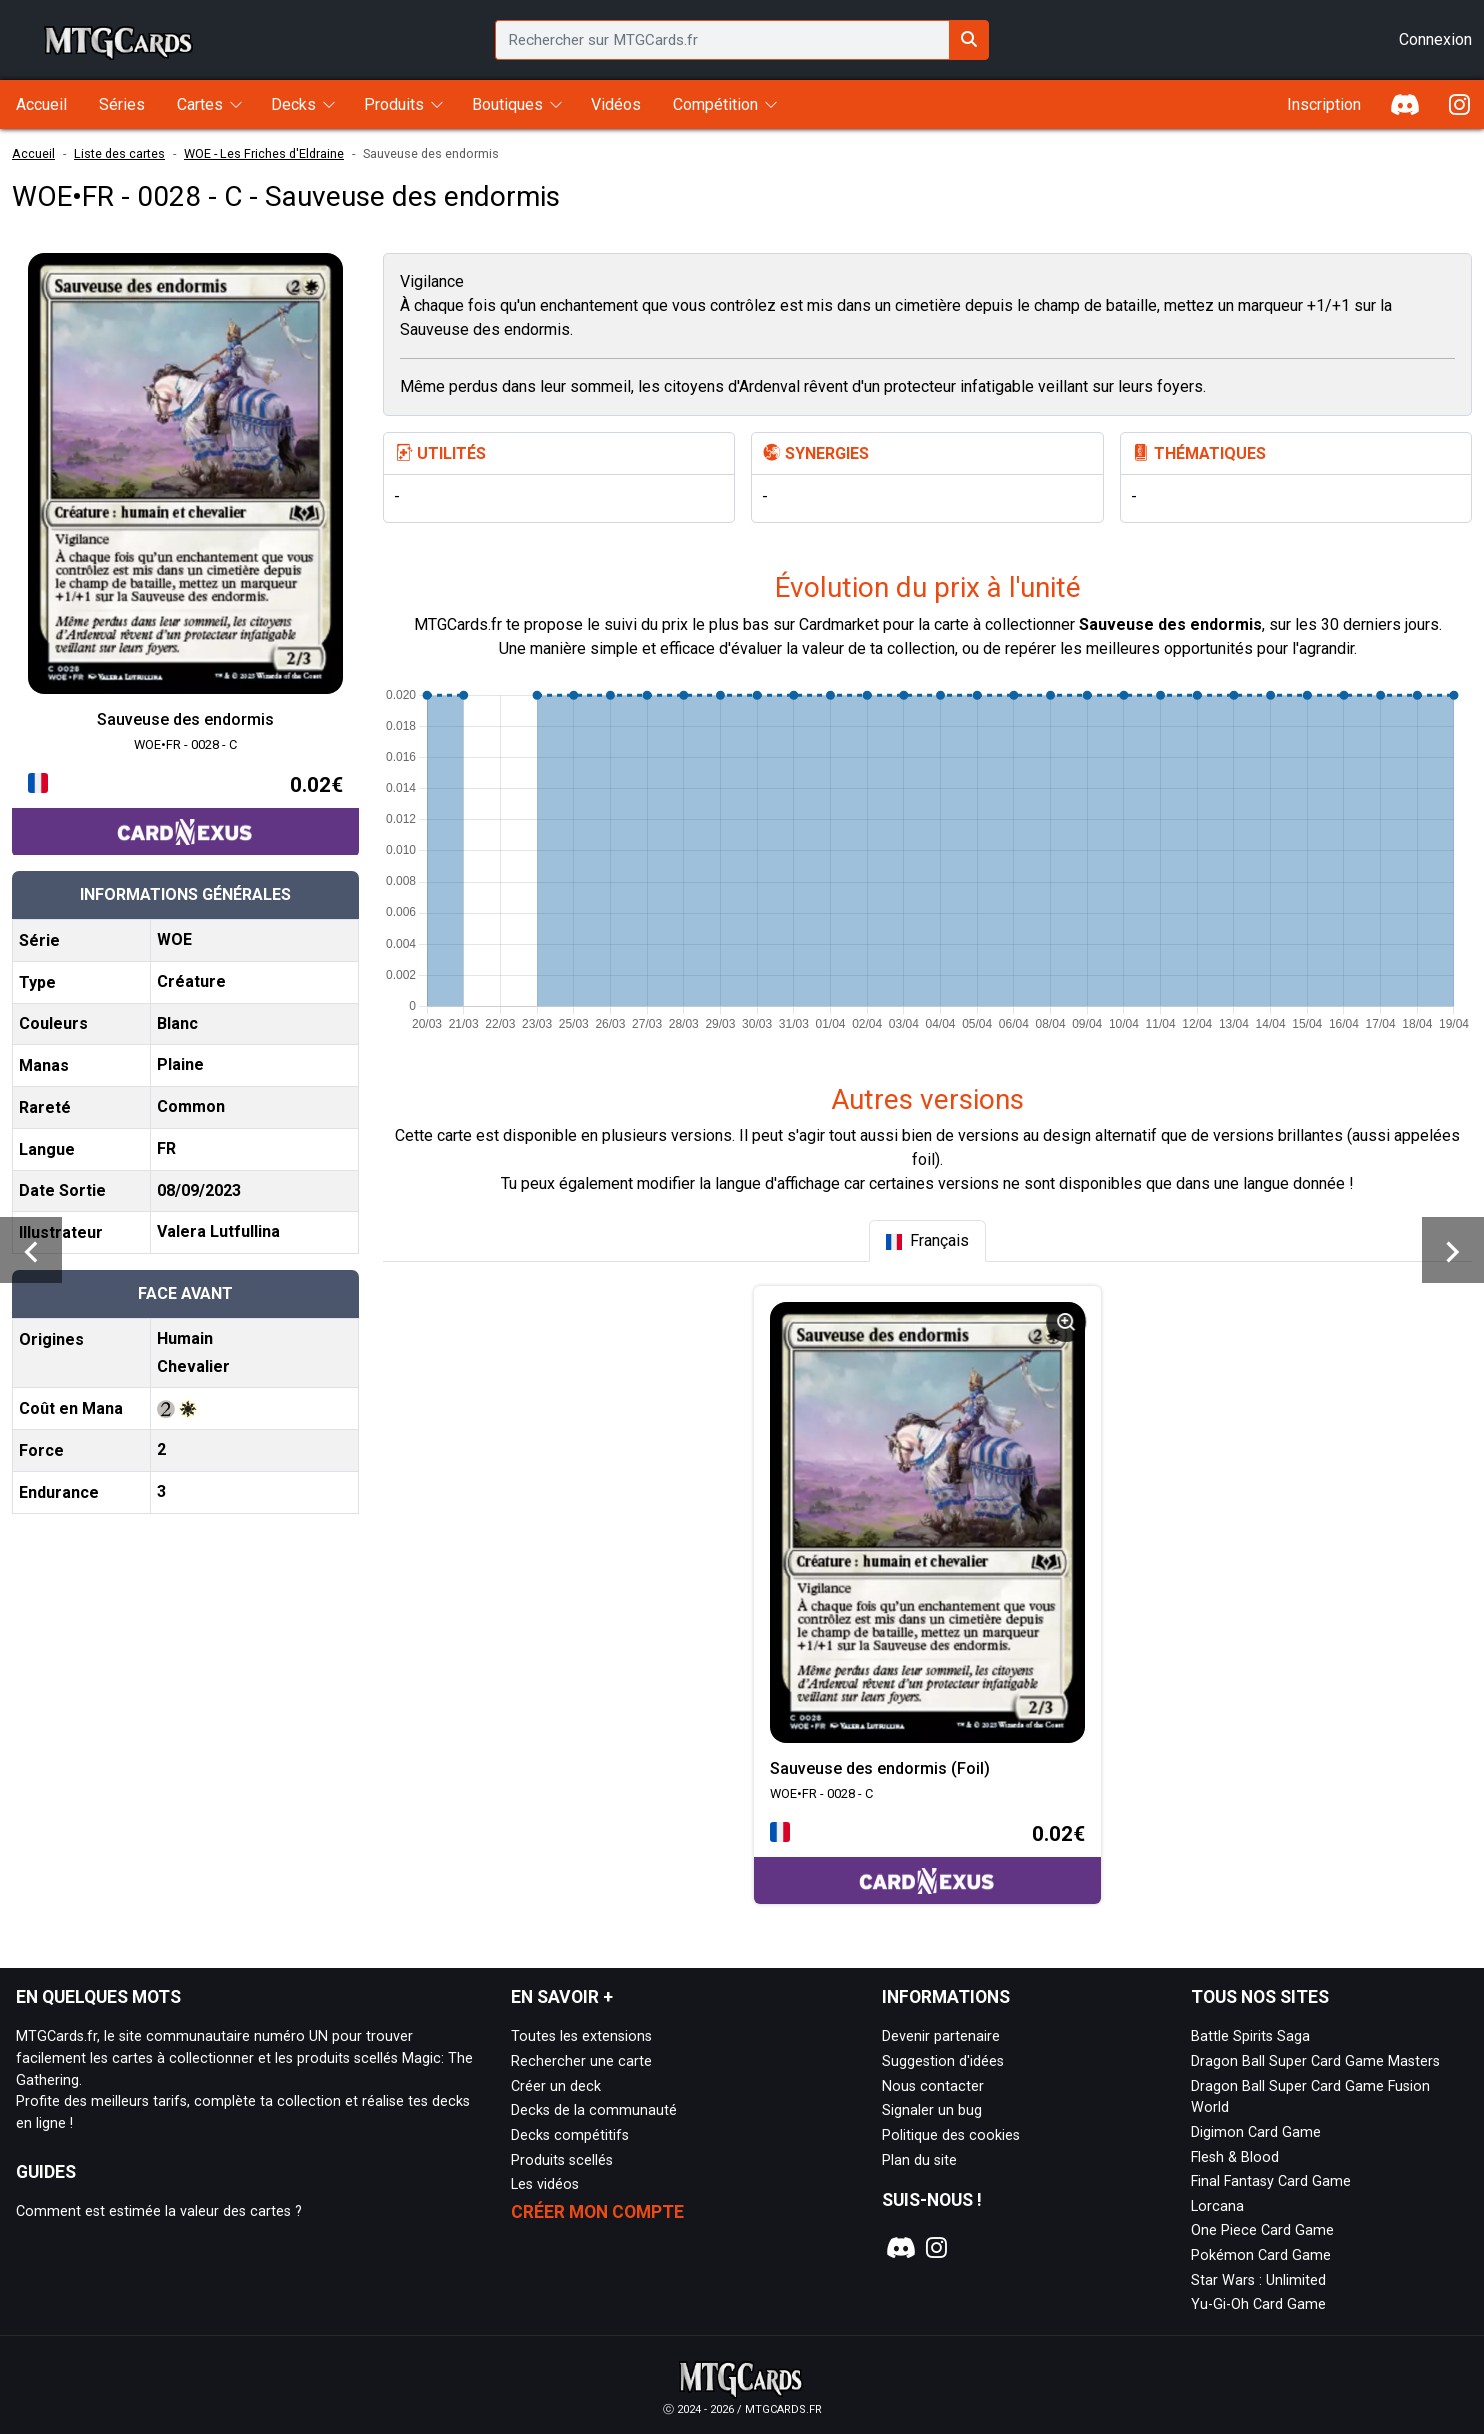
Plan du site (919, 2160)
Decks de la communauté (594, 2110)
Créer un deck (556, 2086)
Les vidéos (545, 2184)
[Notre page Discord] (899, 2248)
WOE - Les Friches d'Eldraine (264, 153)
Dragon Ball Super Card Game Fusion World (1310, 2097)
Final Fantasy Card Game (1271, 2181)
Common (191, 1106)
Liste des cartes (119, 153)
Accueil (33, 153)
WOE (174, 939)
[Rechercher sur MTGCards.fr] (969, 40)
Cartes (200, 104)
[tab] (927, 1241)
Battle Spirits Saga (1250, 2036)
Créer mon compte (597, 2212)
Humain (185, 1338)
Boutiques (507, 104)
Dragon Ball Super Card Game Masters (1315, 2061)
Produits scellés (562, 2160)
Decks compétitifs (570, 2135)
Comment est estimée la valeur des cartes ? (159, 2211)
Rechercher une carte (581, 2061)
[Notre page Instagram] (936, 2248)
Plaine (180, 1064)
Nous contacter (933, 2086)
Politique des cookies (951, 2135)
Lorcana (1217, 2206)
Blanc (177, 1023)
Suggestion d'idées (943, 2061)
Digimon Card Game (1256, 2132)
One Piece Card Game (1262, 2230)
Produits (394, 104)
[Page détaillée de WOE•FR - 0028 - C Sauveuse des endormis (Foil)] (927, 1522)
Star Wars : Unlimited (1258, 2280)
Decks (293, 104)
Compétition (715, 104)
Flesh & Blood (1235, 2157)
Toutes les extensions (581, 2036)
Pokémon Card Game (1261, 2255)
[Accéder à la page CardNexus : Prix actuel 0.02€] (185, 812)
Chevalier (193, 1366)
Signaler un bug (932, 2110)
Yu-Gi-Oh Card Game (1258, 2304)
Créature (191, 981)
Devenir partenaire (941, 2036)
